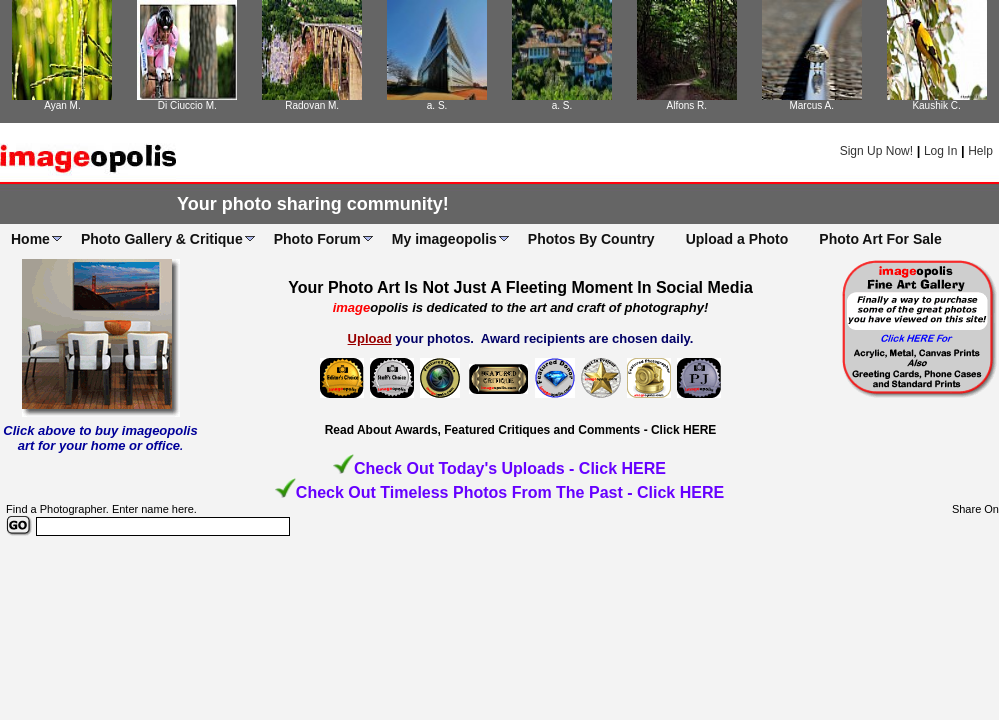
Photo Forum (317, 239)
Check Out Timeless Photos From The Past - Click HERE (510, 492)
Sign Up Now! (876, 151)
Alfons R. (687, 105)
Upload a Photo (737, 239)
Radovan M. (312, 105)
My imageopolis (444, 239)
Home (30, 239)
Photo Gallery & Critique (162, 239)
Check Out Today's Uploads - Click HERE (510, 468)
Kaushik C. (936, 105)
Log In (940, 151)
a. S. (437, 105)
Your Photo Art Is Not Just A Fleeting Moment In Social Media (520, 287)
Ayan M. (62, 105)
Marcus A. (811, 105)
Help (980, 151)
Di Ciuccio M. (187, 105)
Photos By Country (591, 239)
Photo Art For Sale (880, 239)
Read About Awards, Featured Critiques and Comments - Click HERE (521, 430)
